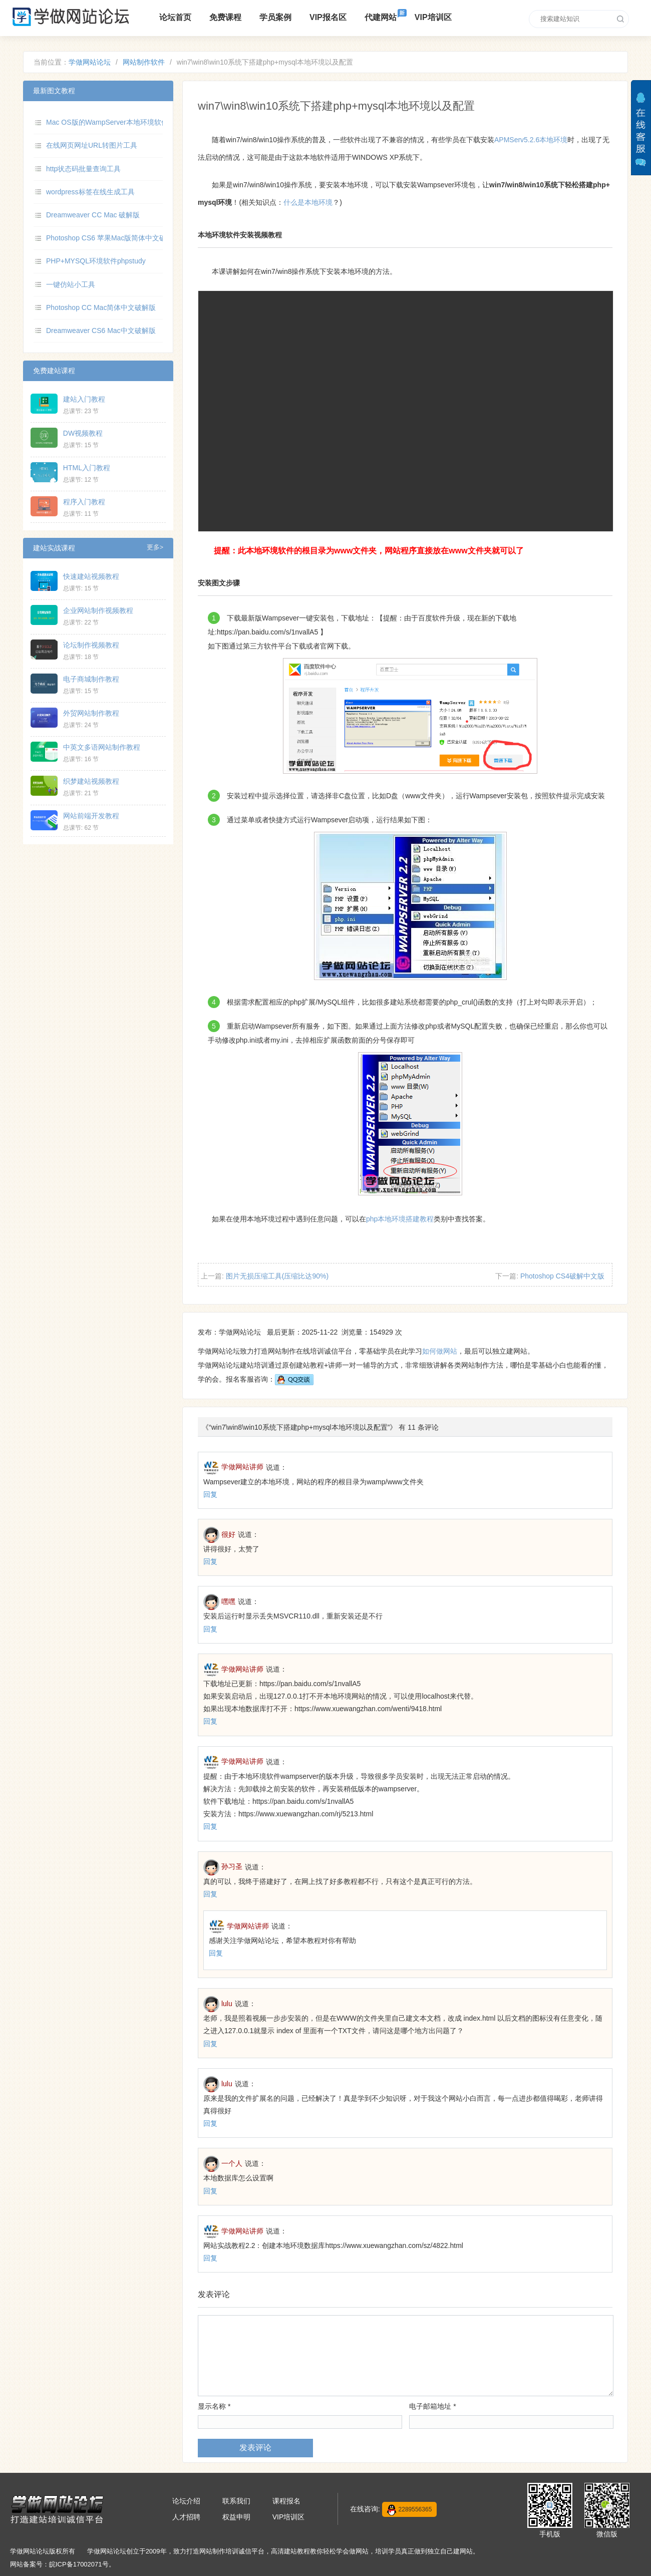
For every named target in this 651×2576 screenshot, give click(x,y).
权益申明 (236, 2517)
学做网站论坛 (90, 62)
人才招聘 (186, 2517)
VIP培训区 (433, 17)
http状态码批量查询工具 (83, 169)
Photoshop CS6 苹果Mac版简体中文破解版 (113, 238)
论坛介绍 (186, 2501)
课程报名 (286, 2501)
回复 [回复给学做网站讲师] (210, 1494)
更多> (155, 547)
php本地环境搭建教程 (400, 1219)
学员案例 (275, 17)
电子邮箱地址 (432, 2406)
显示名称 (214, 2406)
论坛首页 (175, 17)
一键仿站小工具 (70, 284)
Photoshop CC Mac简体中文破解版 (101, 307)
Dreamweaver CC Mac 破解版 (93, 215)
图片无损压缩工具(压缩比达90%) (277, 1276)
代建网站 (381, 17)
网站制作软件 (144, 62)
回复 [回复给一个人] (210, 2191)
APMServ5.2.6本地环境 (530, 140)
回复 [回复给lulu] (210, 2044)
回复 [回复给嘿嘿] (210, 1629)
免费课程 (225, 17)
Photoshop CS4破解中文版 (562, 1276)
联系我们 (236, 2501)
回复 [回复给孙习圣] (210, 1894)
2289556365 (409, 2509)
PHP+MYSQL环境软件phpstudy (96, 261)
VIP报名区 (328, 17)
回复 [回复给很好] (210, 1561)
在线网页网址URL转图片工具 (91, 145)
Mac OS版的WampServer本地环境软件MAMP (117, 122)
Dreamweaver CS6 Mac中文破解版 (101, 331)
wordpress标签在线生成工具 (90, 192)
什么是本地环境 (308, 202)
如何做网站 (439, 1351)
